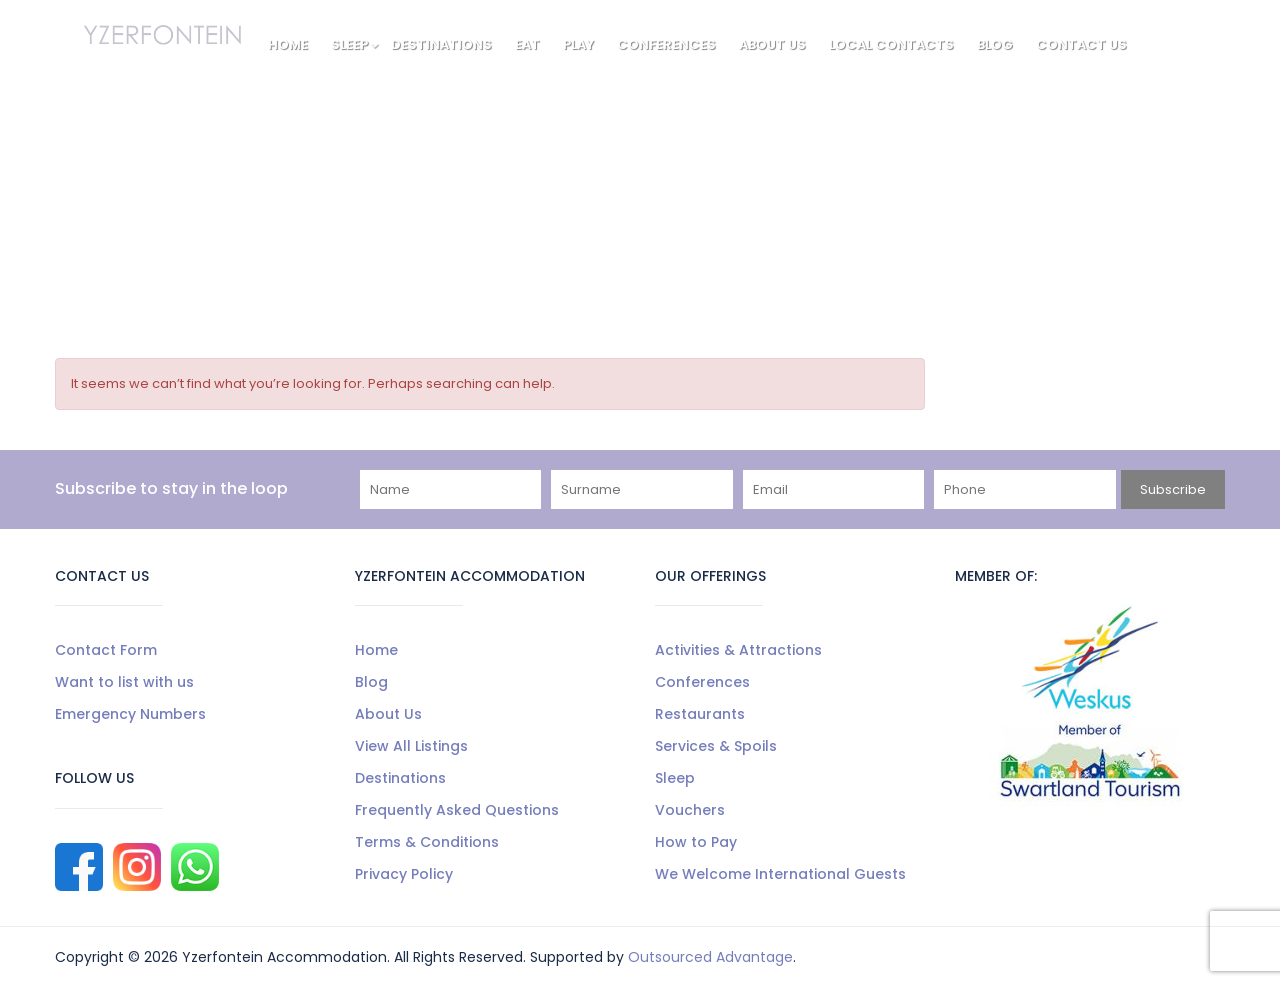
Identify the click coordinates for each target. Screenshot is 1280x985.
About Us (772, 44)
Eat (527, 44)
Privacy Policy (404, 874)
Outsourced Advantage (710, 957)
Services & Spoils (716, 746)
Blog (995, 44)
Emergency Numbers (130, 714)
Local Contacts (891, 44)
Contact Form (106, 650)
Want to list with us (124, 682)
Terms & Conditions (427, 842)
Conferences (666, 44)
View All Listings (411, 746)
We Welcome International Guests (780, 874)
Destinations (441, 44)
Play (578, 44)
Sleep (354, 44)
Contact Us (1081, 44)
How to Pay (696, 842)
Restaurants (700, 714)
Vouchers (690, 810)
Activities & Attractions (738, 650)
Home (288, 44)
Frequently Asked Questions (457, 810)
